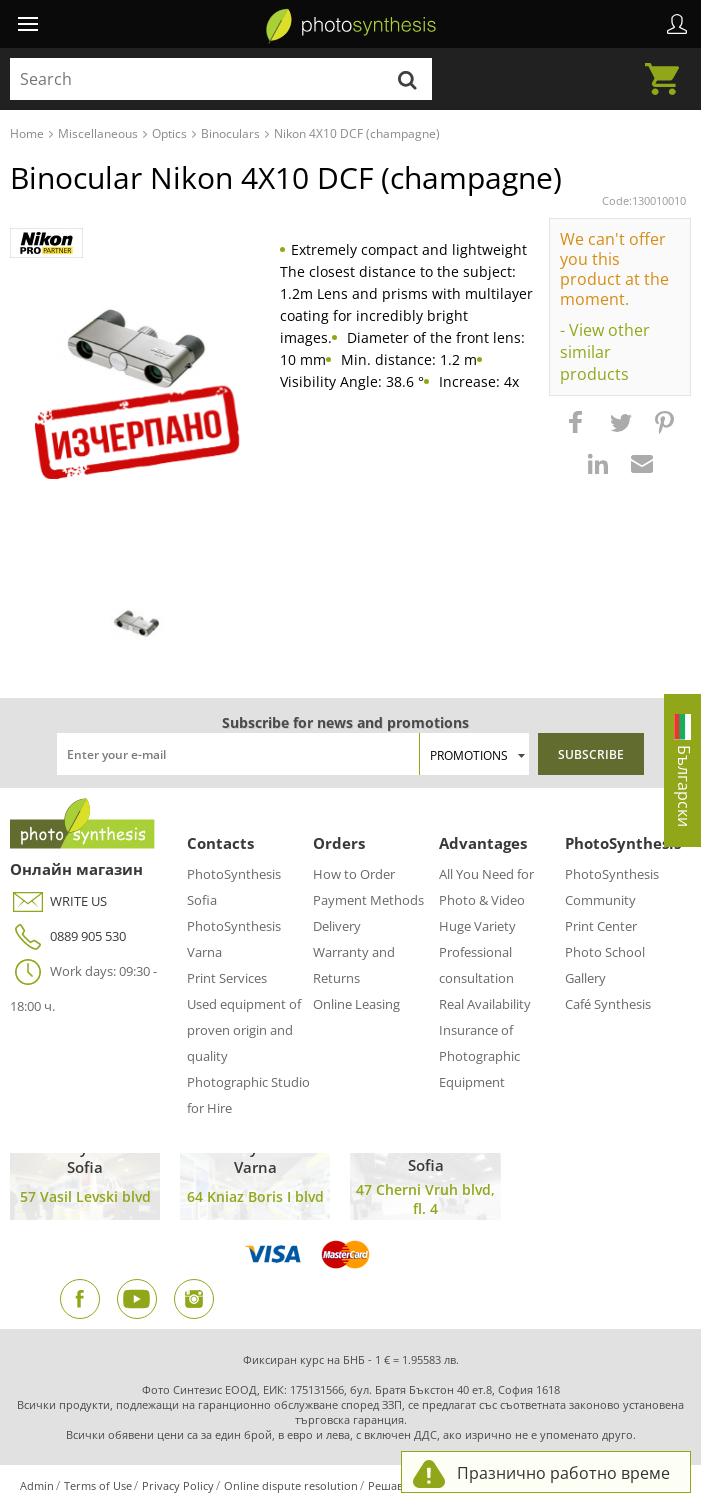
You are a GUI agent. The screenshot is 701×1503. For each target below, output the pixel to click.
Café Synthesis (608, 1004)
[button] (578, 432)
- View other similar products (605, 352)
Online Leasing (356, 1004)
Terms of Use (98, 1485)
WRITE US (58, 901)
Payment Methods (368, 900)
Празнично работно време (563, 1473)
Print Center (601, 926)
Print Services (227, 978)
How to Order (354, 874)
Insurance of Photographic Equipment (479, 1056)
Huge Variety (477, 926)
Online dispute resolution (291, 1485)
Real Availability (485, 1004)
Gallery (585, 978)
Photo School (605, 952)
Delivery (337, 926)
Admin (37, 1485)
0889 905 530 (68, 936)
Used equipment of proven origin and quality (244, 1030)
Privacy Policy (178, 1485)
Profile (677, 24)
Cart (668, 67)
